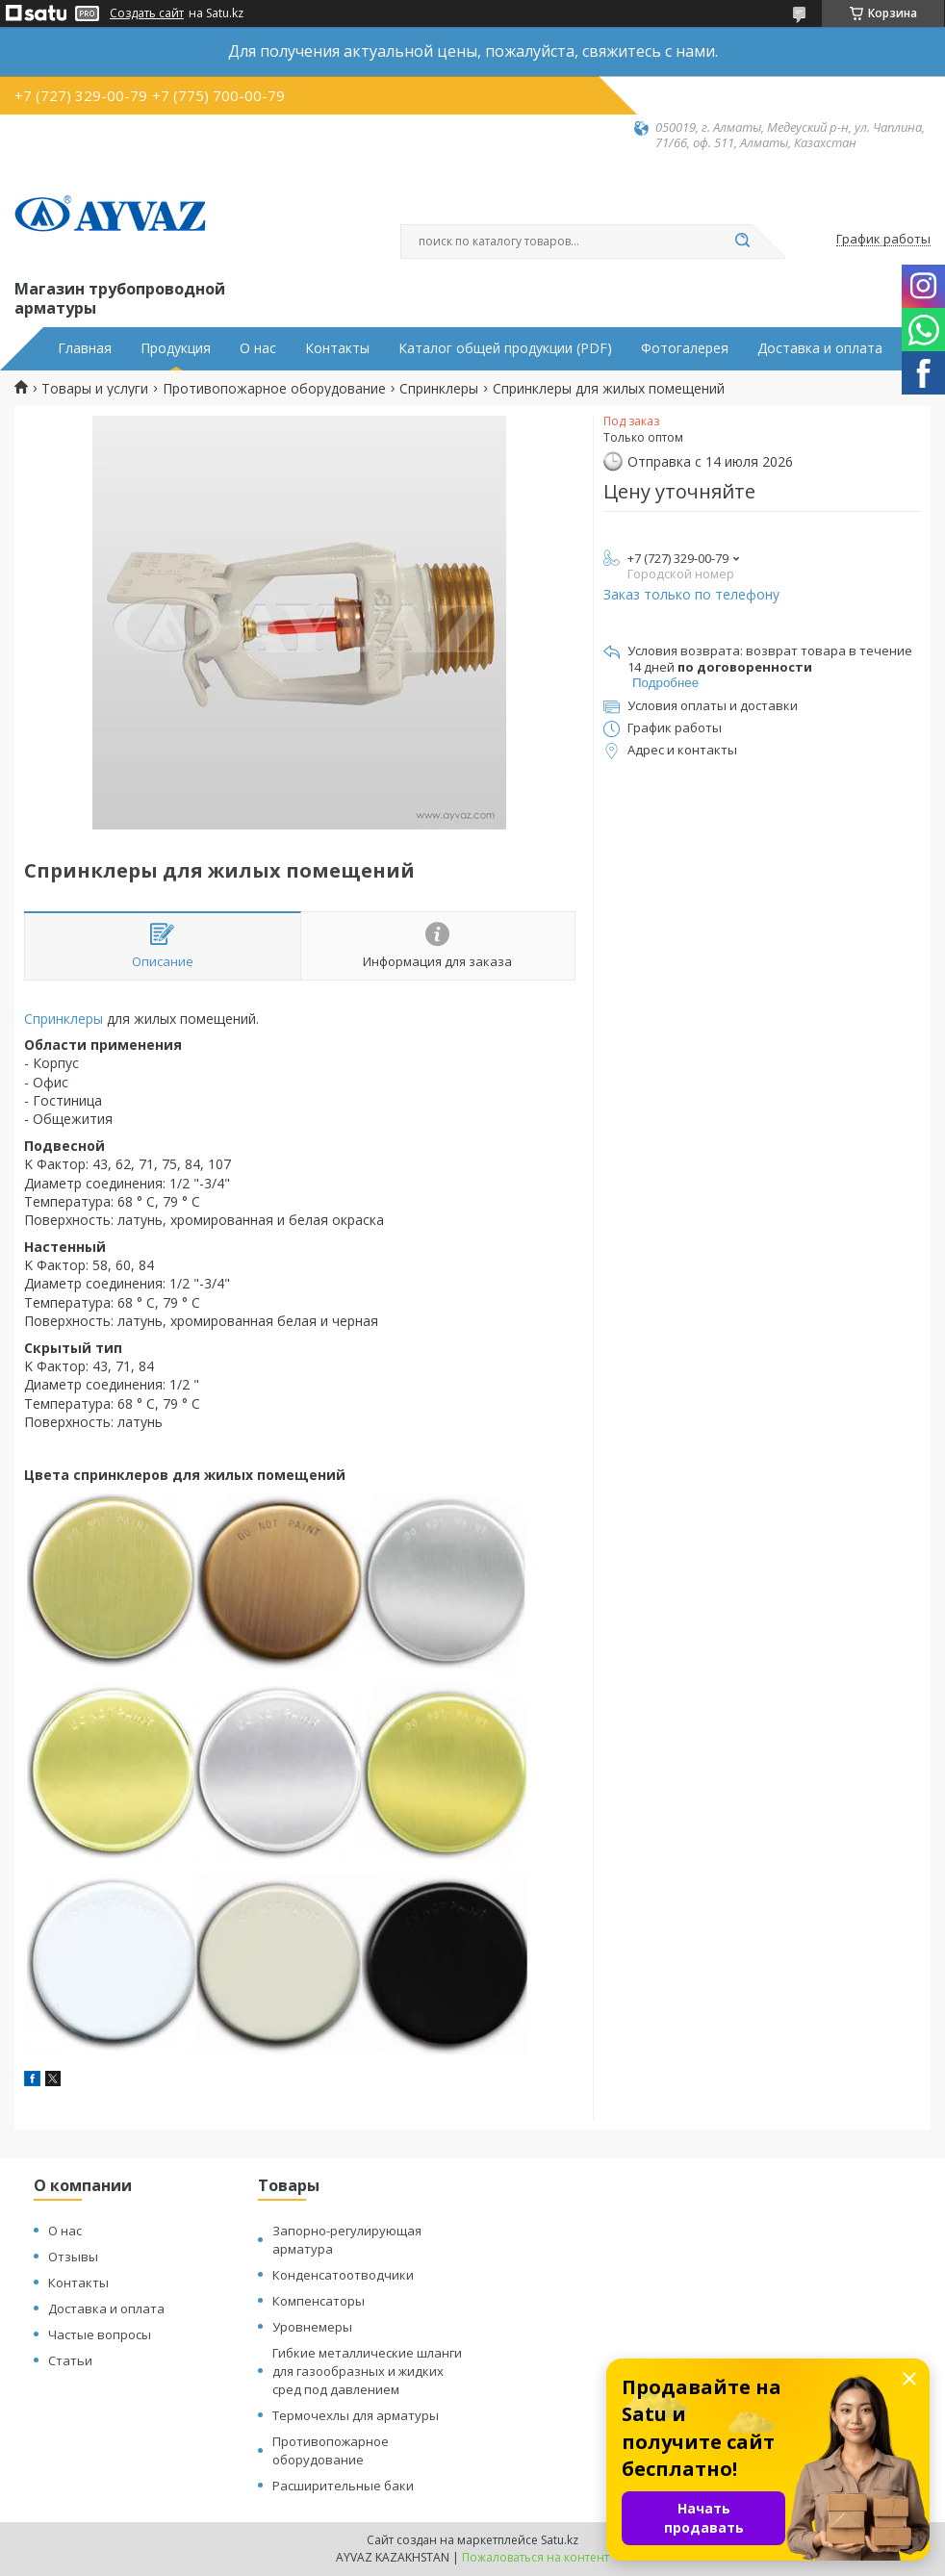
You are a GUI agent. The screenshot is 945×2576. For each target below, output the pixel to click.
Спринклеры (438, 388)
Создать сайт (147, 13)
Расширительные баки (343, 2485)
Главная (85, 348)
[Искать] (742, 241)
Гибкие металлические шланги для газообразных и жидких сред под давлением (367, 2371)
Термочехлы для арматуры (355, 2415)
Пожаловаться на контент (535, 2557)
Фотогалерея (684, 348)
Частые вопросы (99, 2334)
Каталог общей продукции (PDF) (505, 348)
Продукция (175, 348)
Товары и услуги (94, 388)
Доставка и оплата (819, 348)
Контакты (337, 348)
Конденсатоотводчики (343, 2274)
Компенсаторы (318, 2300)
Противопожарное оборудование (274, 388)
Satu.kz (559, 2540)
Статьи (70, 2360)
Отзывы (73, 2256)
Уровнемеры (312, 2326)
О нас (258, 348)
